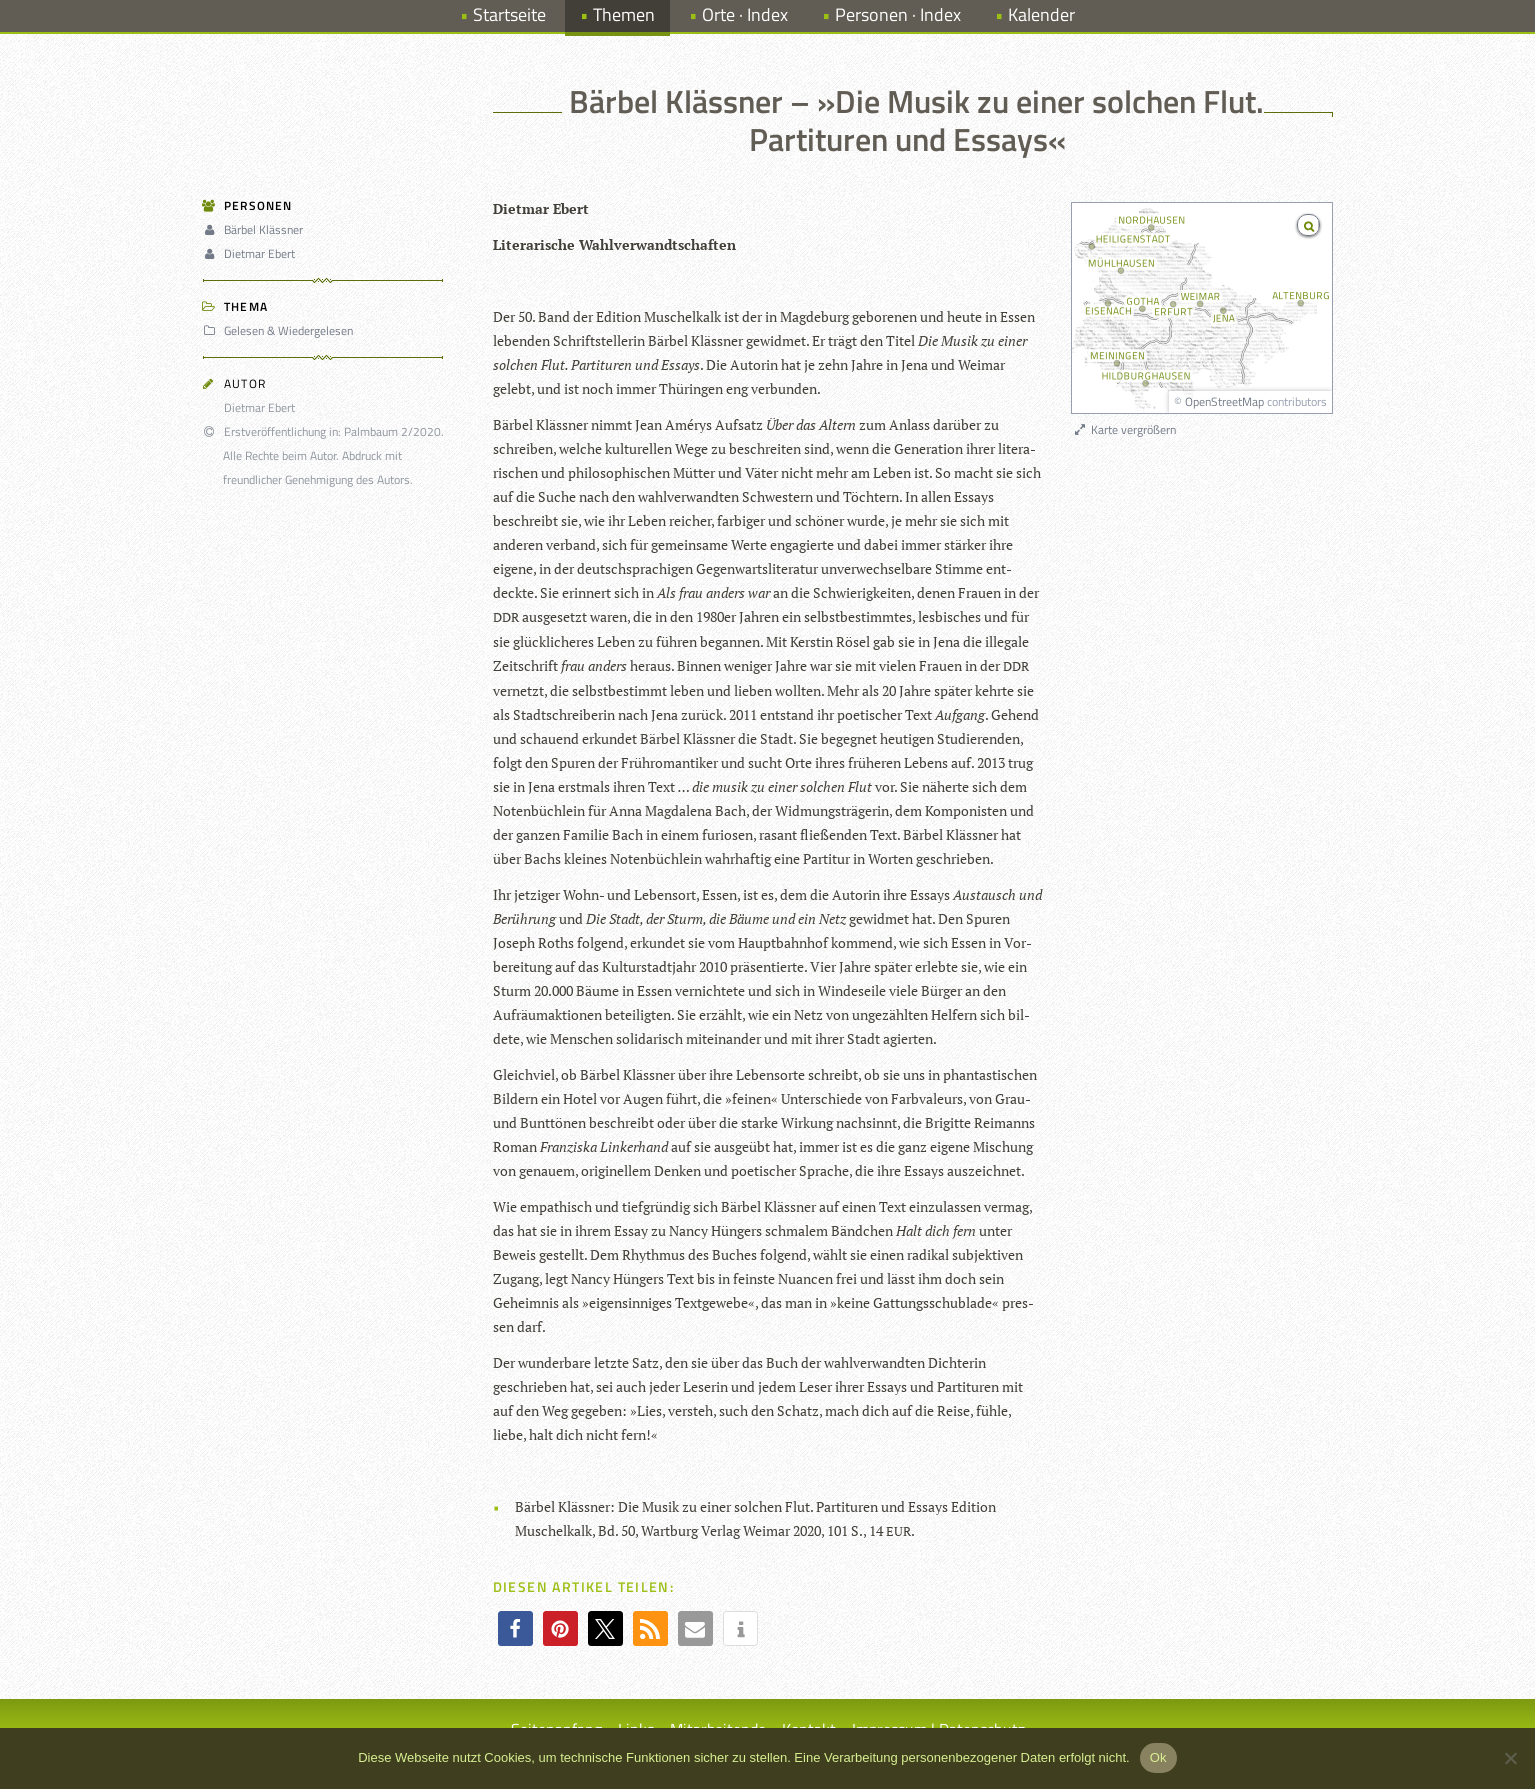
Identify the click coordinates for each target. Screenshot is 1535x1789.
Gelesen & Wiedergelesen (281, 330)
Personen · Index (898, 14)
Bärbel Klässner (256, 229)
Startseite (509, 14)
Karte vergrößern (1124, 429)
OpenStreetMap (1224, 401)
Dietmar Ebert (252, 253)
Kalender (1041, 14)
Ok (1158, 1757)
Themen (624, 14)
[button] (515, 1628)
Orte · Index (745, 14)
